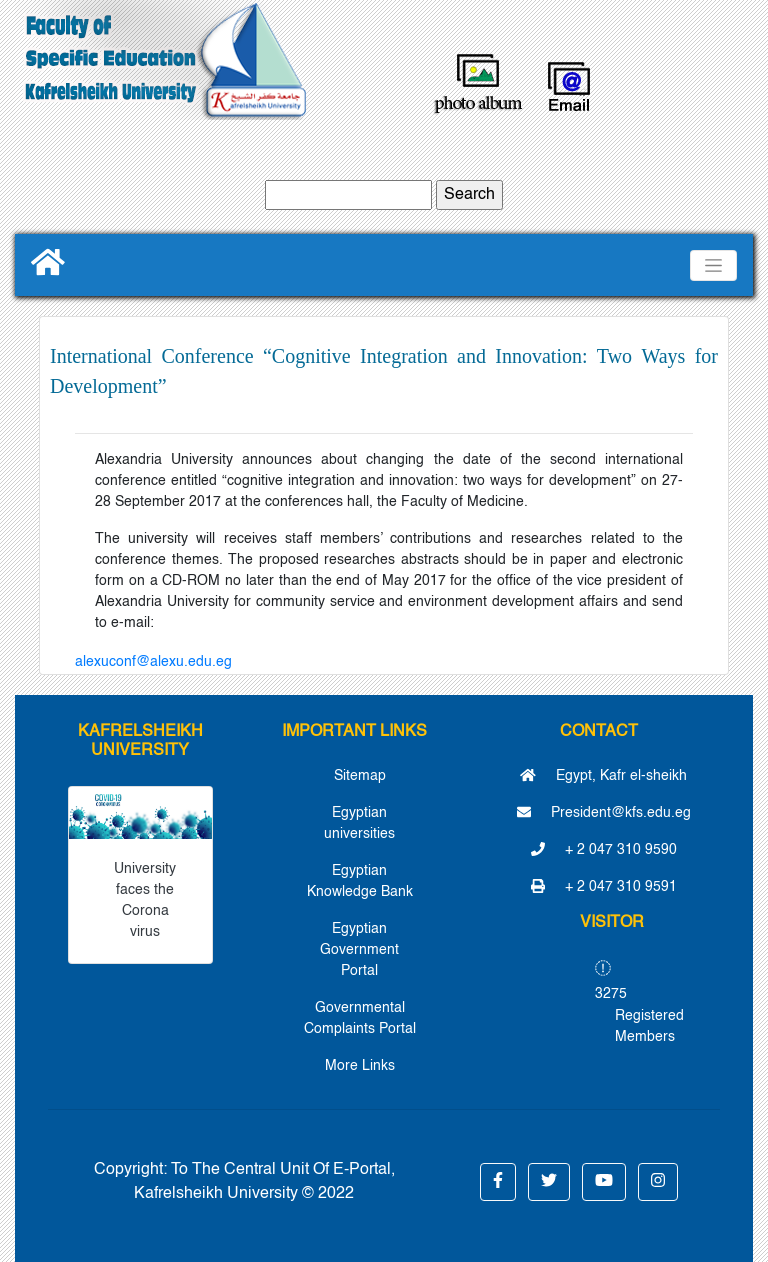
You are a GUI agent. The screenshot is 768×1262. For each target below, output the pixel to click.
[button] (498, 1182)
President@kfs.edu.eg (604, 813)
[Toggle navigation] (713, 265)
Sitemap (360, 776)
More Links (360, 1066)
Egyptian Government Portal (359, 950)
